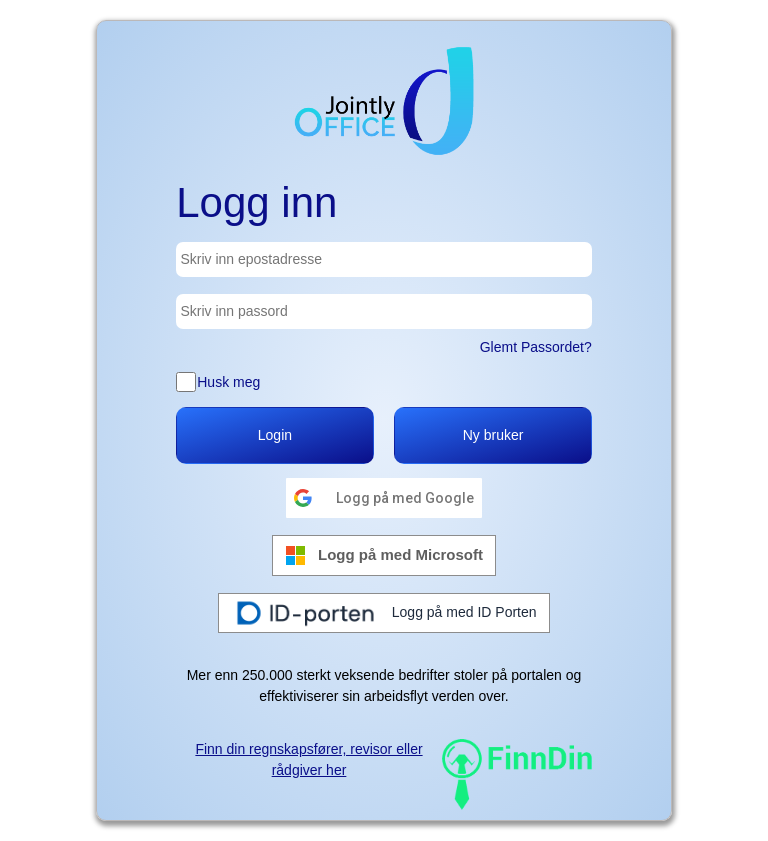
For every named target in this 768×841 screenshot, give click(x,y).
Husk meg (228, 382)
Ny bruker (493, 435)
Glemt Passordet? (536, 347)
